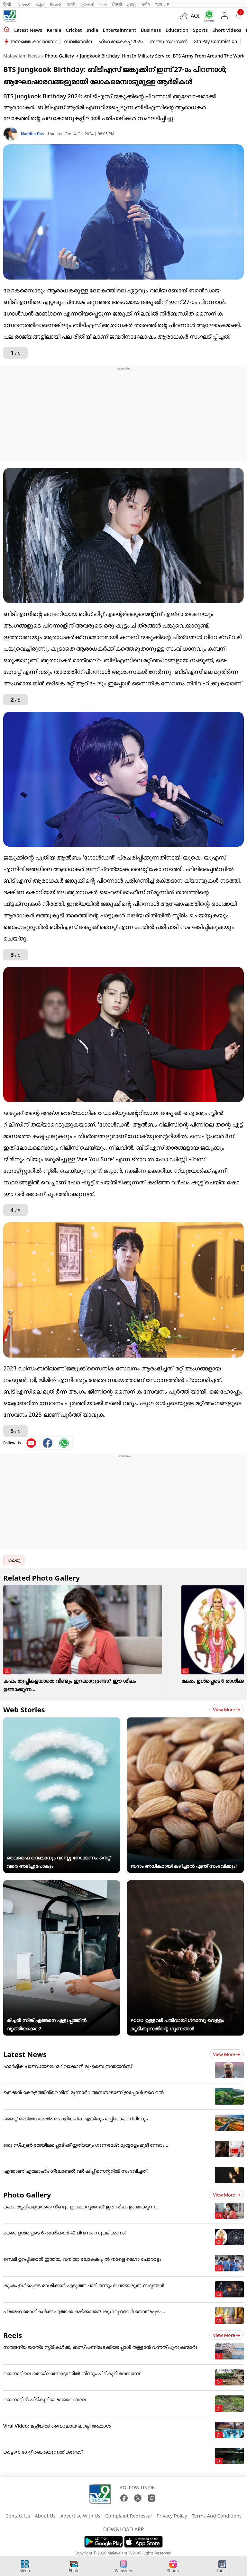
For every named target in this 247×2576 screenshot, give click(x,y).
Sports (200, 30)
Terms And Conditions (217, 2515)
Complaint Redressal (128, 2515)
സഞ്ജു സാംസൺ (169, 41)
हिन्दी (7, 4)
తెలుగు (55, 4)
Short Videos (226, 30)
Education (177, 30)
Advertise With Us (80, 2515)
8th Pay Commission (215, 41)
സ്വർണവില (78, 41)
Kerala (54, 30)
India (92, 30)
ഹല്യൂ (13, 1560)
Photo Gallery (59, 56)
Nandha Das (33, 134)
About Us (45, 2515)
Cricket (74, 30)
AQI (195, 15)
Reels (12, 2335)
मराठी (71, 4)
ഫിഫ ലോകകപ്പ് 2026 (120, 41)
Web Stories (24, 1709)
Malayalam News (21, 56)
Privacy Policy (172, 2515)
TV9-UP (162, 4)
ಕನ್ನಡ (40, 4)
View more (226, 1710)
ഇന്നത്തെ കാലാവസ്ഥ (33, 41)
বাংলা (103, 4)
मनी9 (146, 4)
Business (151, 30)
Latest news (28, 30)
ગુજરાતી (87, 4)
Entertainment (119, 30)
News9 (24, 4)
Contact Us (17, 2515)
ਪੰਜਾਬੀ (117, 4)
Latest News (25, 2054)
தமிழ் (131, 4)
